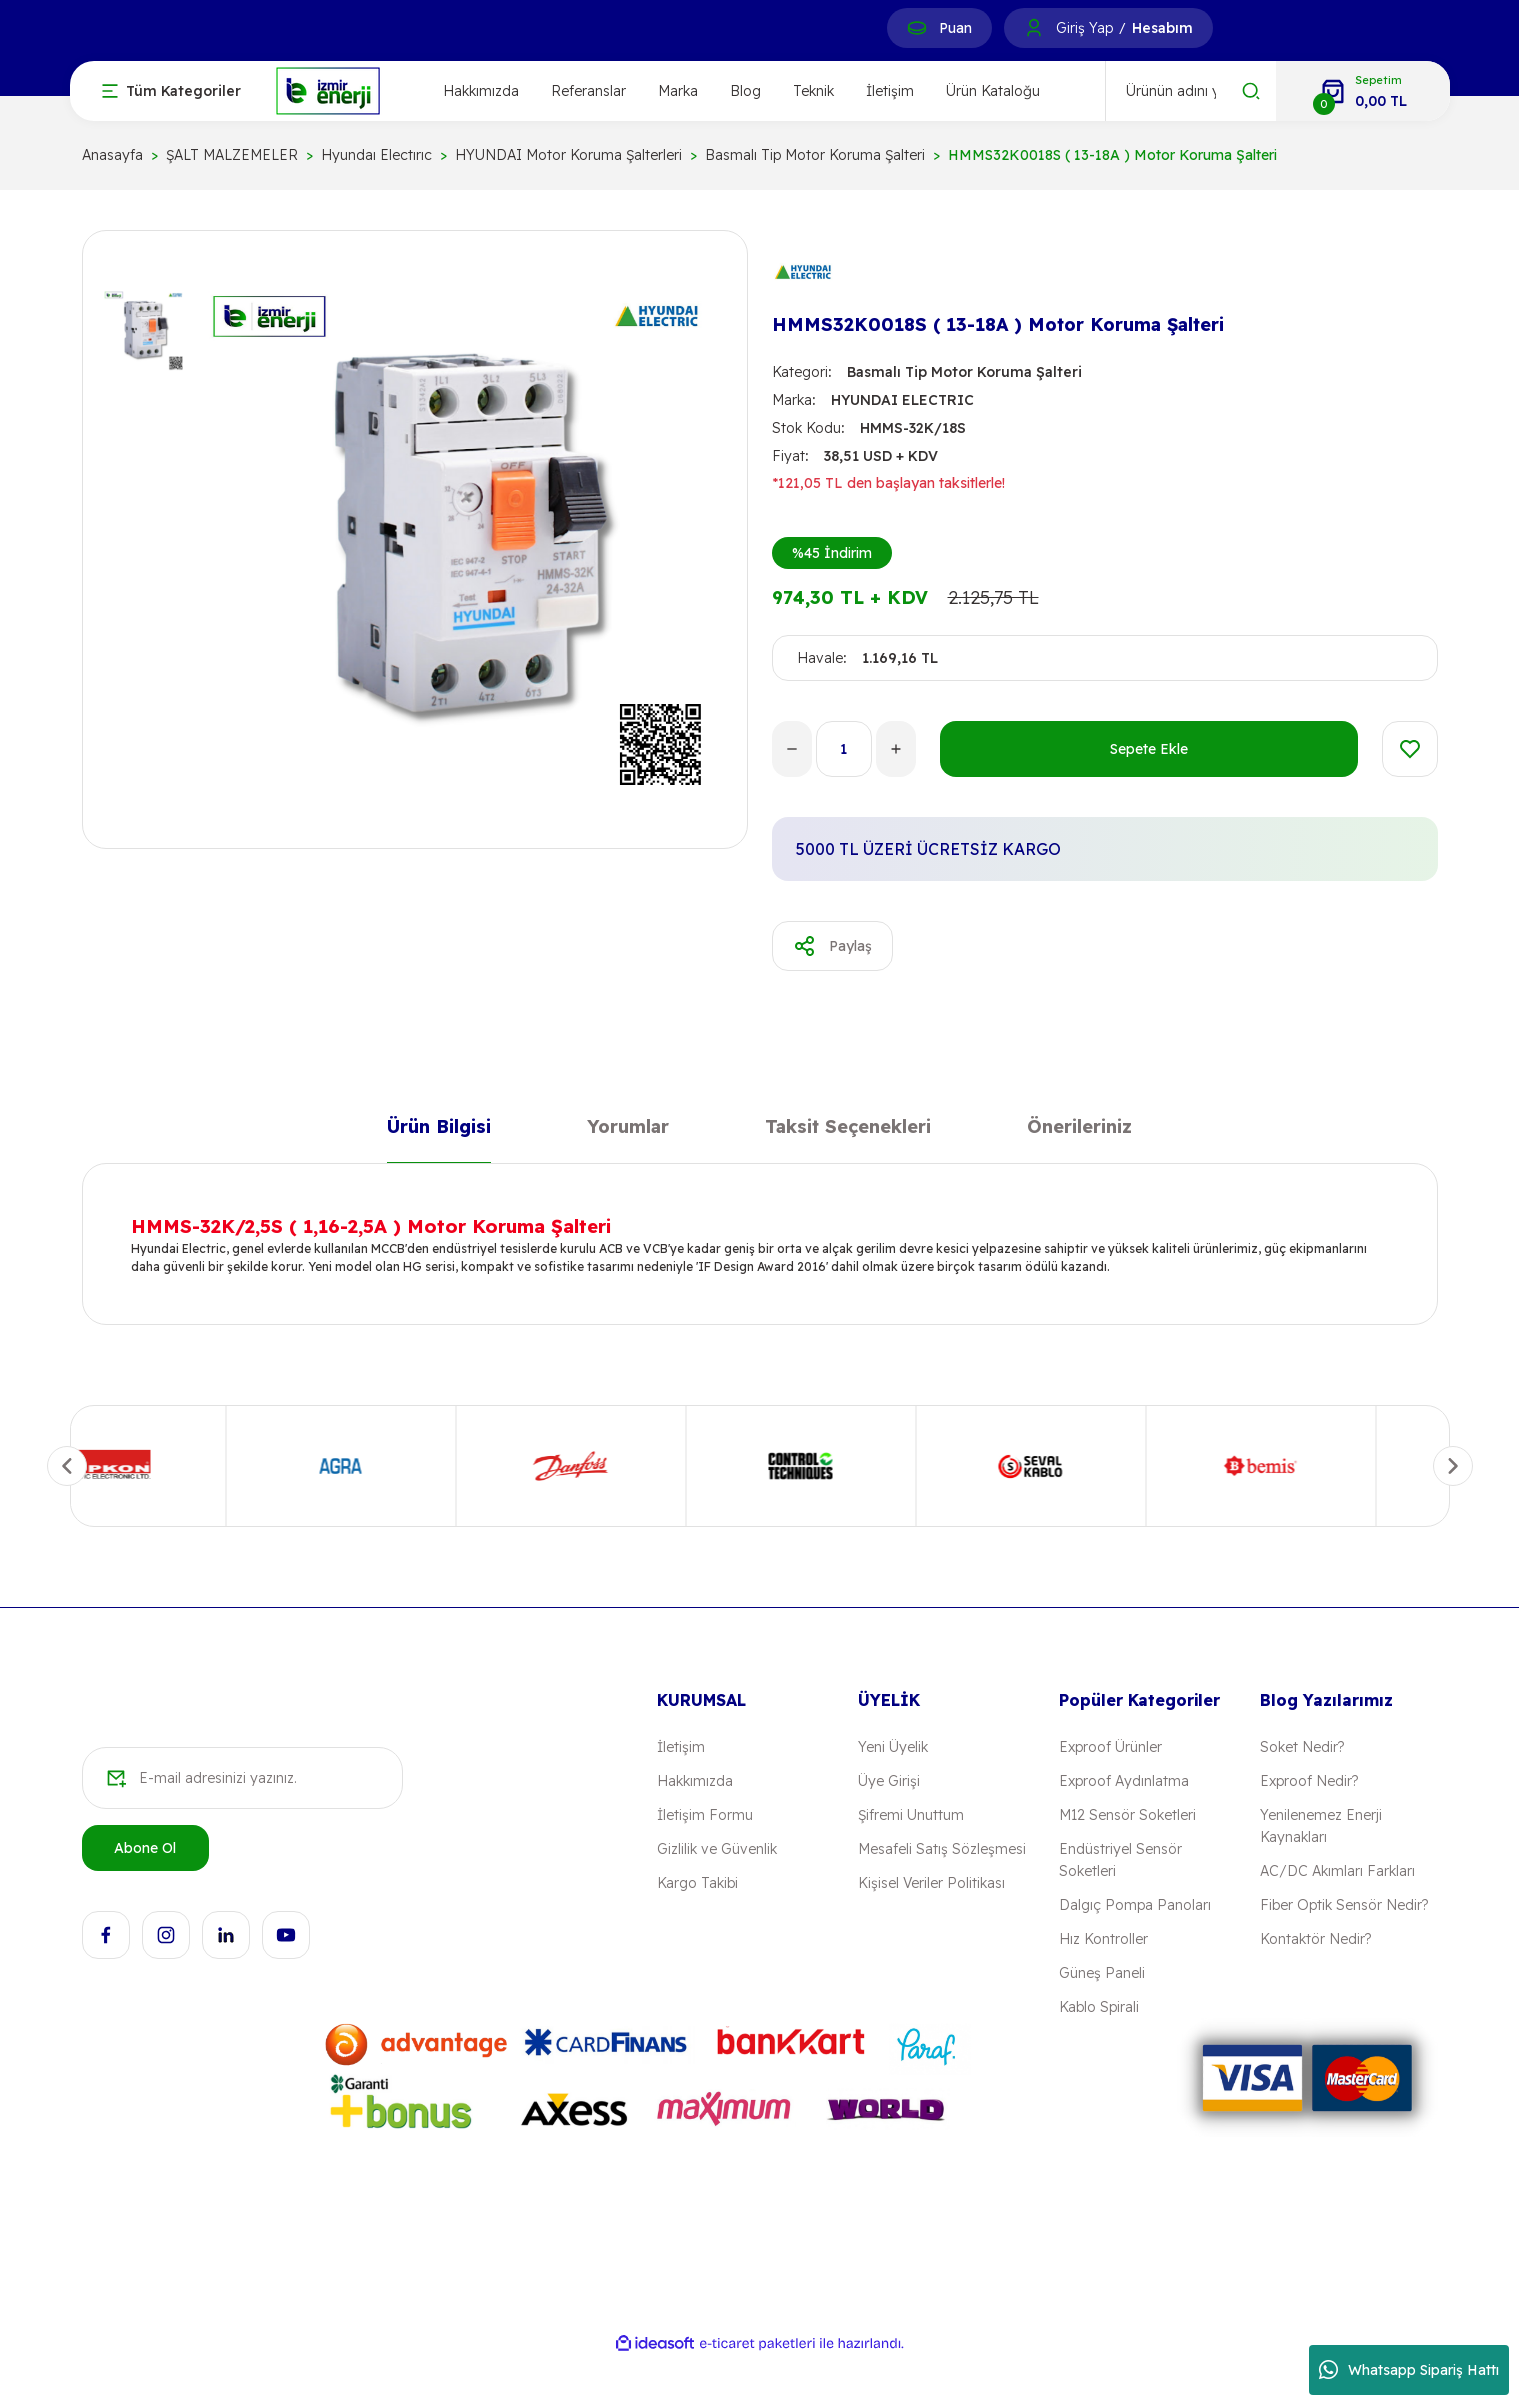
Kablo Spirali (1099, 2007)
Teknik (813, 91)
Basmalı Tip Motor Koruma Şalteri (964, 372)
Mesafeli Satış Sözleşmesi (942, 1849)
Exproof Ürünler (1110, 1747)
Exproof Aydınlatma (1124, 1781)
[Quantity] (844, 749)
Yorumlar (628, 1130)
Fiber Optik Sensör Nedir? (1344, 1905)
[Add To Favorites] (1410, 749)
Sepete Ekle (1149, 749)
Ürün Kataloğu (993, 91)
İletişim (890, 91)
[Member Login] (1034, 28)
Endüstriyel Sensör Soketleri (1120, 1860)
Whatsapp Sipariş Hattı (1409, 2370)
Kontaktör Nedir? (1315, 1939)
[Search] (1191, 91)
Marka (678, 91)
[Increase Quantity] (896, 749)
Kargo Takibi (697, 1883)
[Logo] (328, 89)
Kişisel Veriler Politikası (931, 1883)
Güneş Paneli (1102, 1973)
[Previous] (67, 1466)
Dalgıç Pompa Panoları (1135, 1905)
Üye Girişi (889, 1781)
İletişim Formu (705, 1815)
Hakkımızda (481, 91)
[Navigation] (171, 91)
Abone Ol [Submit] (145, 1848)
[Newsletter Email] (242, 1778)
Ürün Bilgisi (439, 1130)
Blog (745, 91)
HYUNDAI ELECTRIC (902, 400)
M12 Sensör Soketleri (1127, 1815)
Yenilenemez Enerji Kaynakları (1321, 1826)
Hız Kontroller (1103, 1939)
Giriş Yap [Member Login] (1084, 28)
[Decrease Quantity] (792, 749)
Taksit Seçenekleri (848, 1130)
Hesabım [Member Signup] (1162, 28)
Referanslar (588, 91)
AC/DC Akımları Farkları (1337, 1871)
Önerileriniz (1079, 1130)
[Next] (1453, 1466)
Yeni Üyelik (893, 1747)
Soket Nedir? (1302, 1747)
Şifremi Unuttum (911, 1815)
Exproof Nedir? (1309, 1781)
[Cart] (1363, 91)
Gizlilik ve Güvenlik (717, 1849)
